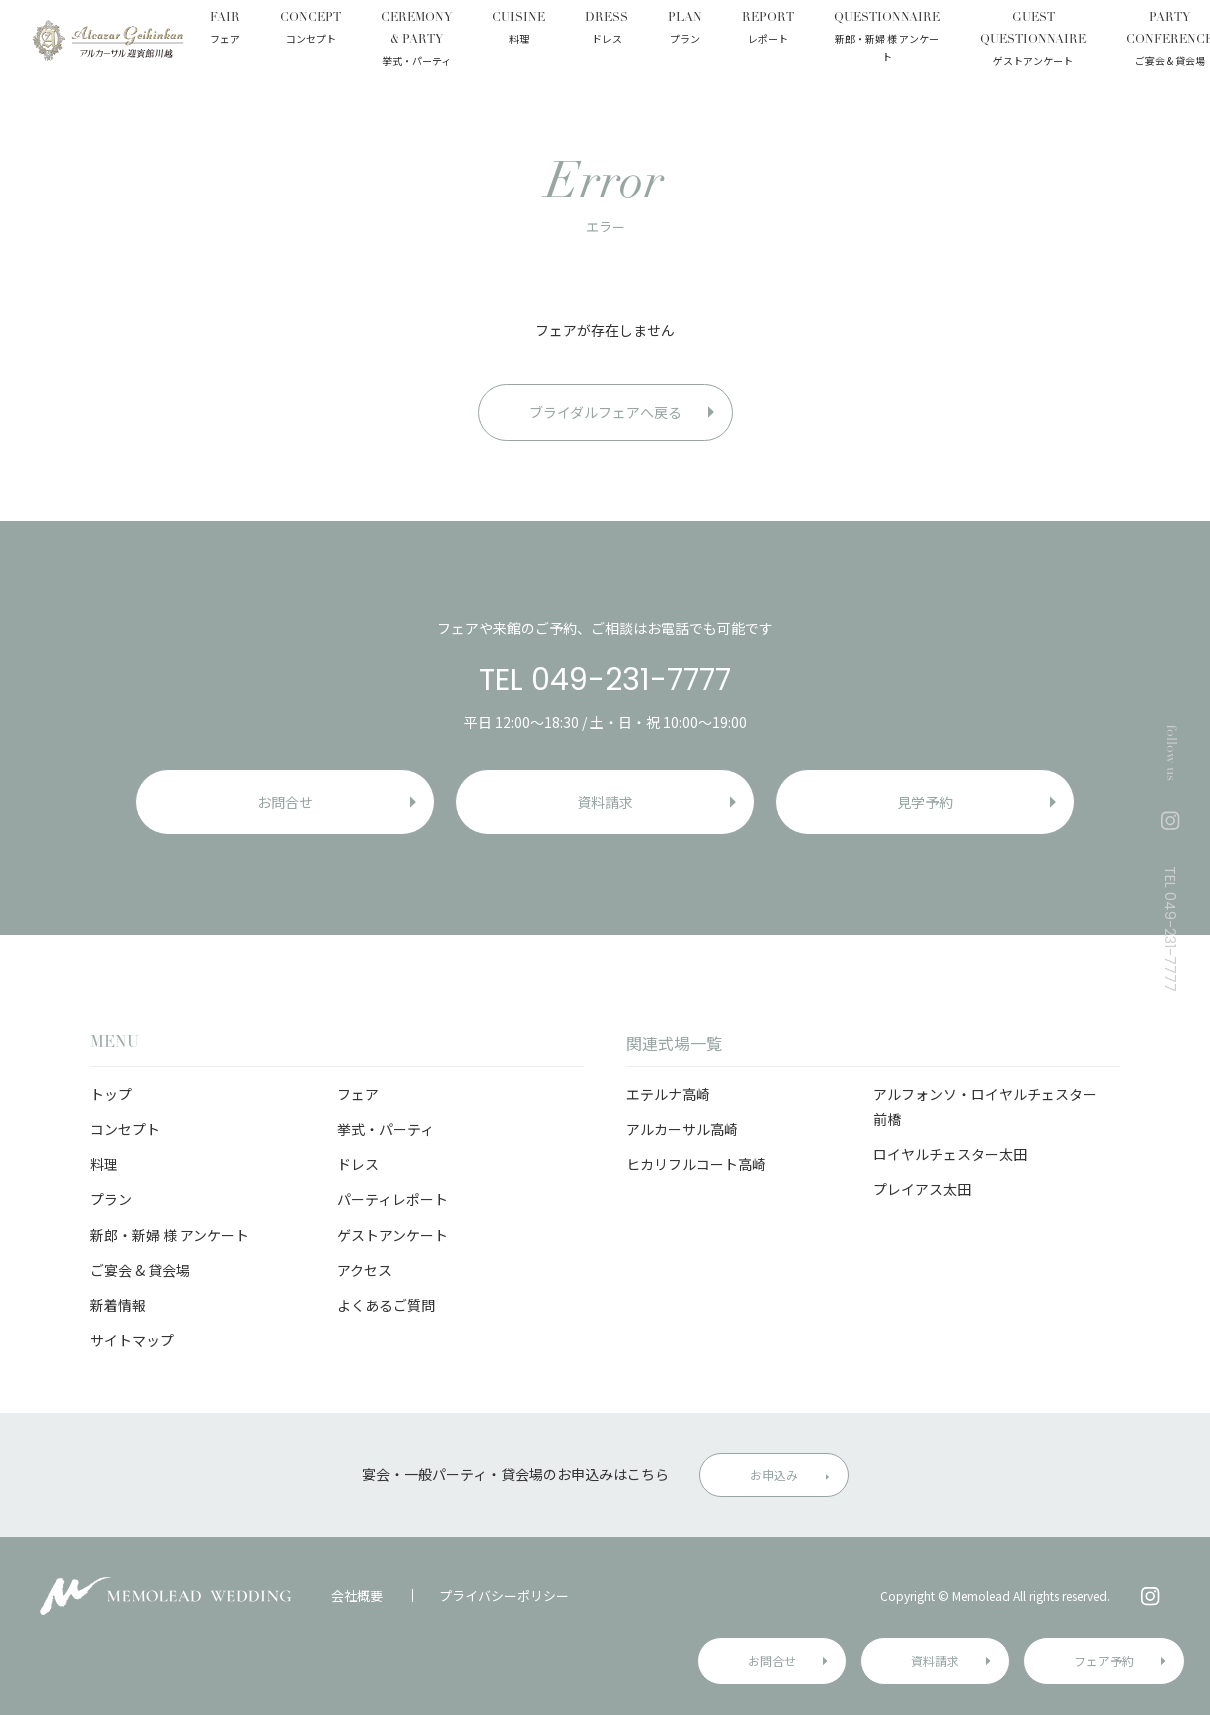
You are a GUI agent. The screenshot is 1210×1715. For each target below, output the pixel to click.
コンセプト (125, 1129)
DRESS (606, 30)
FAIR (225, 30)
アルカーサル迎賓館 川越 (107, 40)
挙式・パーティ (385, 1129)
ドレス (358, 1164)
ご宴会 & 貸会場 (140, 1270)
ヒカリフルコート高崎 (696, 1164)
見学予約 (925, 802)
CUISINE (518, 30)
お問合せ (772, 1660)
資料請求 (935, 1660)
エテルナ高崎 (668, 1094)
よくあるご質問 (386, 1305)
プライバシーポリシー (504, 1595)
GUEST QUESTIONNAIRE (1033, 40)
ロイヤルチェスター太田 (950, 1154)
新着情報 (118, 1305)
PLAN (685, 30)
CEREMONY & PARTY (416, 40)
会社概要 (357, 1595)
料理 (104, 1164)
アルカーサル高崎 (682, 1129)
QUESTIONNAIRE (887, 39)
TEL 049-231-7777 (605, 680)
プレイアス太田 (922, 1189)
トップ (111, 1094)
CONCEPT (310, 30)
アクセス (364, 1270)
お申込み (774, 1474)
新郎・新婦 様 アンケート (169, 1235)
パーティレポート (392, 1199)
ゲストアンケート (392, 1235)
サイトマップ (132, 1340)
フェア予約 (1104, 1660)
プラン (111, 1199)
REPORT (768, 30)
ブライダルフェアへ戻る (605, 412)
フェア (358, 1094)
